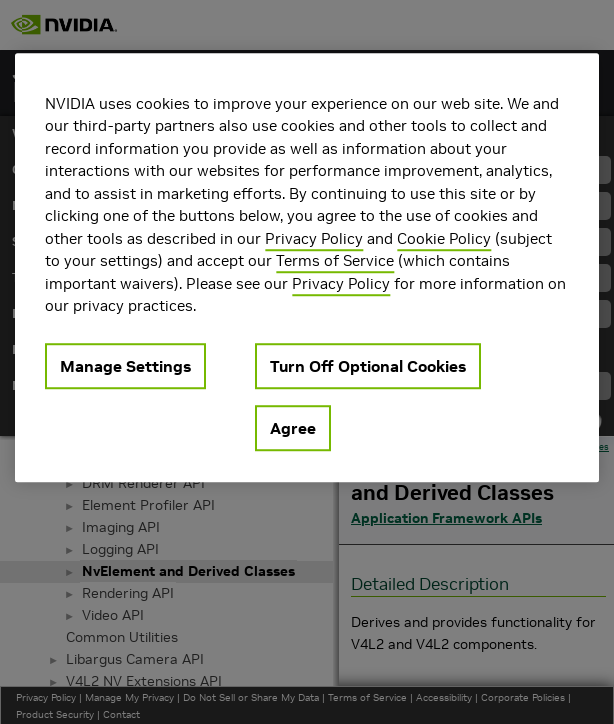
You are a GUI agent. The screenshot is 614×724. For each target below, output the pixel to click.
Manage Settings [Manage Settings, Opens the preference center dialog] (125, 366)
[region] (306, 267)
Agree (293, 428)
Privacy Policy (314, 238)
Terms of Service (335, 260)
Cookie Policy (444, 238)
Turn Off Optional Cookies (368, 366)
